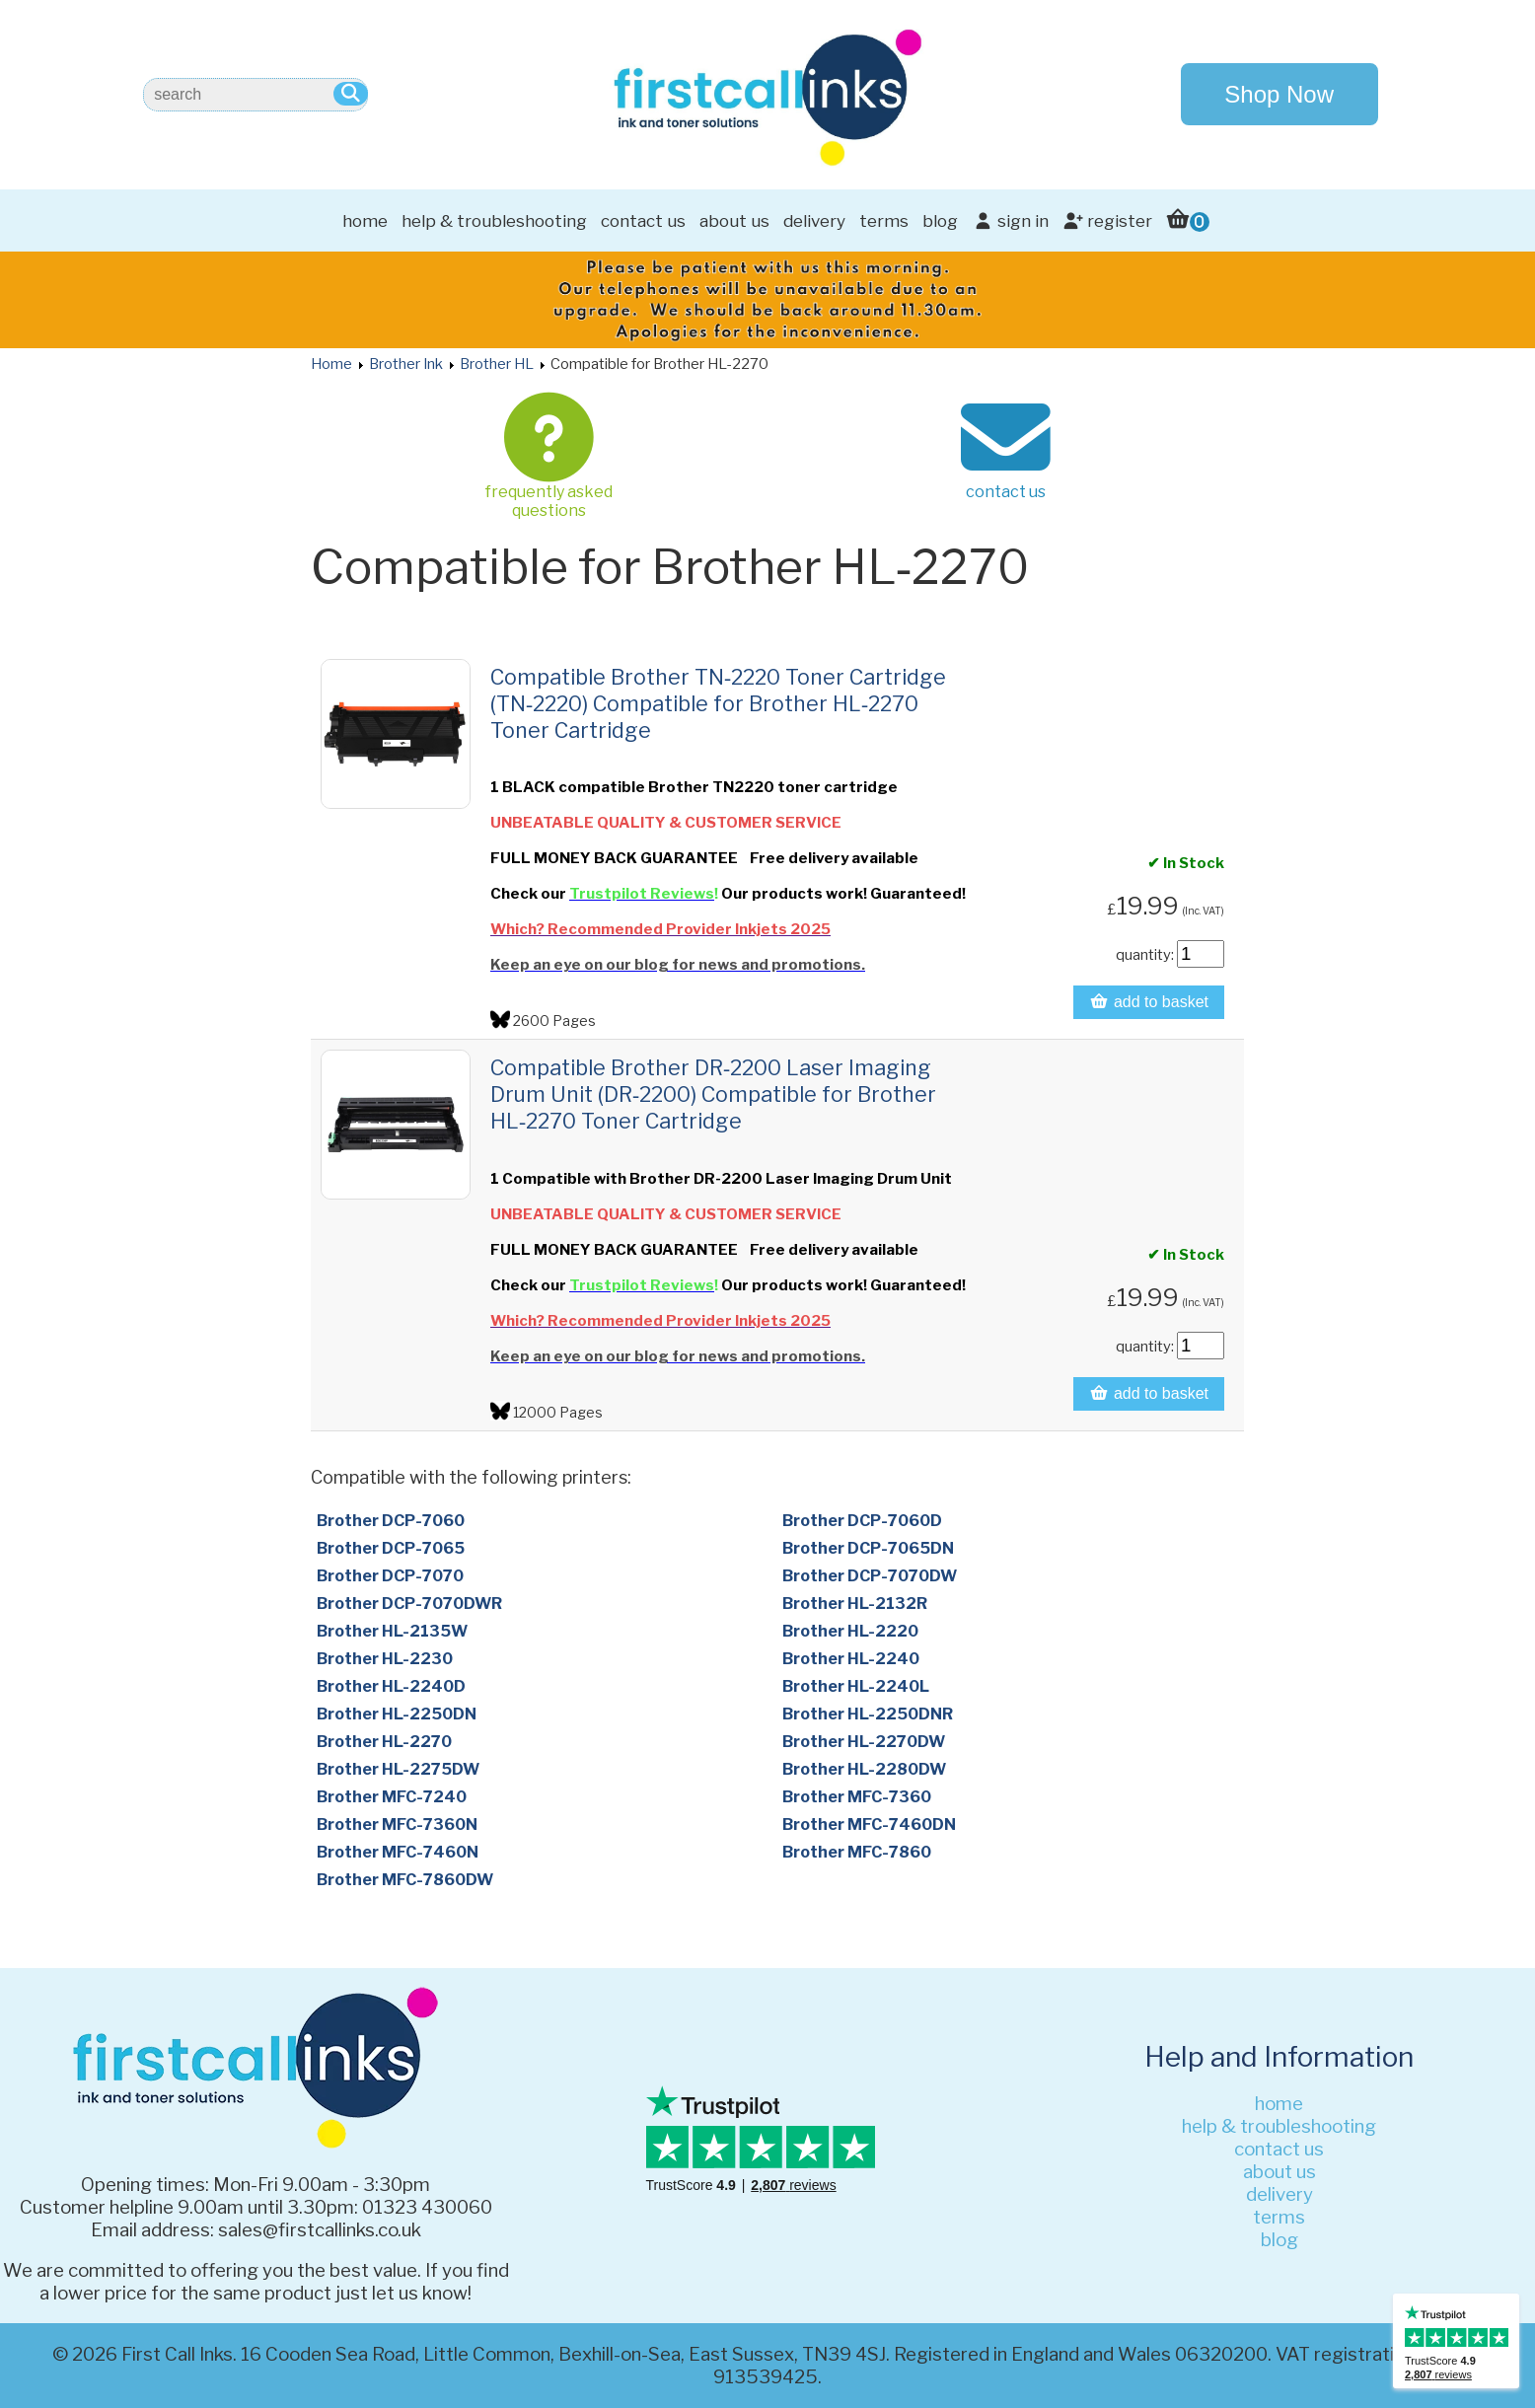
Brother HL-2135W (392, 1631)
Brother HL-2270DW (863, 1741)
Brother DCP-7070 (390, 1576)
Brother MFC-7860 (856, 1852)
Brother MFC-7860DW (405, 1879)
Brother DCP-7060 (391, 1520)
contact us (643, 221)
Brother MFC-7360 (856, 1797)
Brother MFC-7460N (397, 1852)
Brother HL (497, 364)
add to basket (1148, 1001)
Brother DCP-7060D (862, 1520)
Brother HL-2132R (854, 1603)
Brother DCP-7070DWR (409, 1603)
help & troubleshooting (494, 221)
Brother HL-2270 (384, 1741)
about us (734, 221)
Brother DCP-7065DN (868, 1548)
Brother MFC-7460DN (869, 1824)
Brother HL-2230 (385, 1658)
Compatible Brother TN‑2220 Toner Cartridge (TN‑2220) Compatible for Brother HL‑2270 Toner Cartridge (718, 703)
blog (940, 221)
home (365, 221)
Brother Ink (406, 364)
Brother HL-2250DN (396, 1714)
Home (331, 364)
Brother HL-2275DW (398, 1769)
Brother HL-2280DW (864, 1769)
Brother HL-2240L (855, 1686)
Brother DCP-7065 (391, 1548)
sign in (1010, 221)
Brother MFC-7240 (392, 1797)
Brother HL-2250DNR (867, 1714)
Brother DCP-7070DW (869, 1576)
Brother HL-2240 (850, 1658)
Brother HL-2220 (850, 1631)
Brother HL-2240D (391, 1686)
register (1107, 221)
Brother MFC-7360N (397, 1824)
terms (884, 221)
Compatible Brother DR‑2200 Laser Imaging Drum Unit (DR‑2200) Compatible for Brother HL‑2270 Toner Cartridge (713, 1094)
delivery (814, 221)
